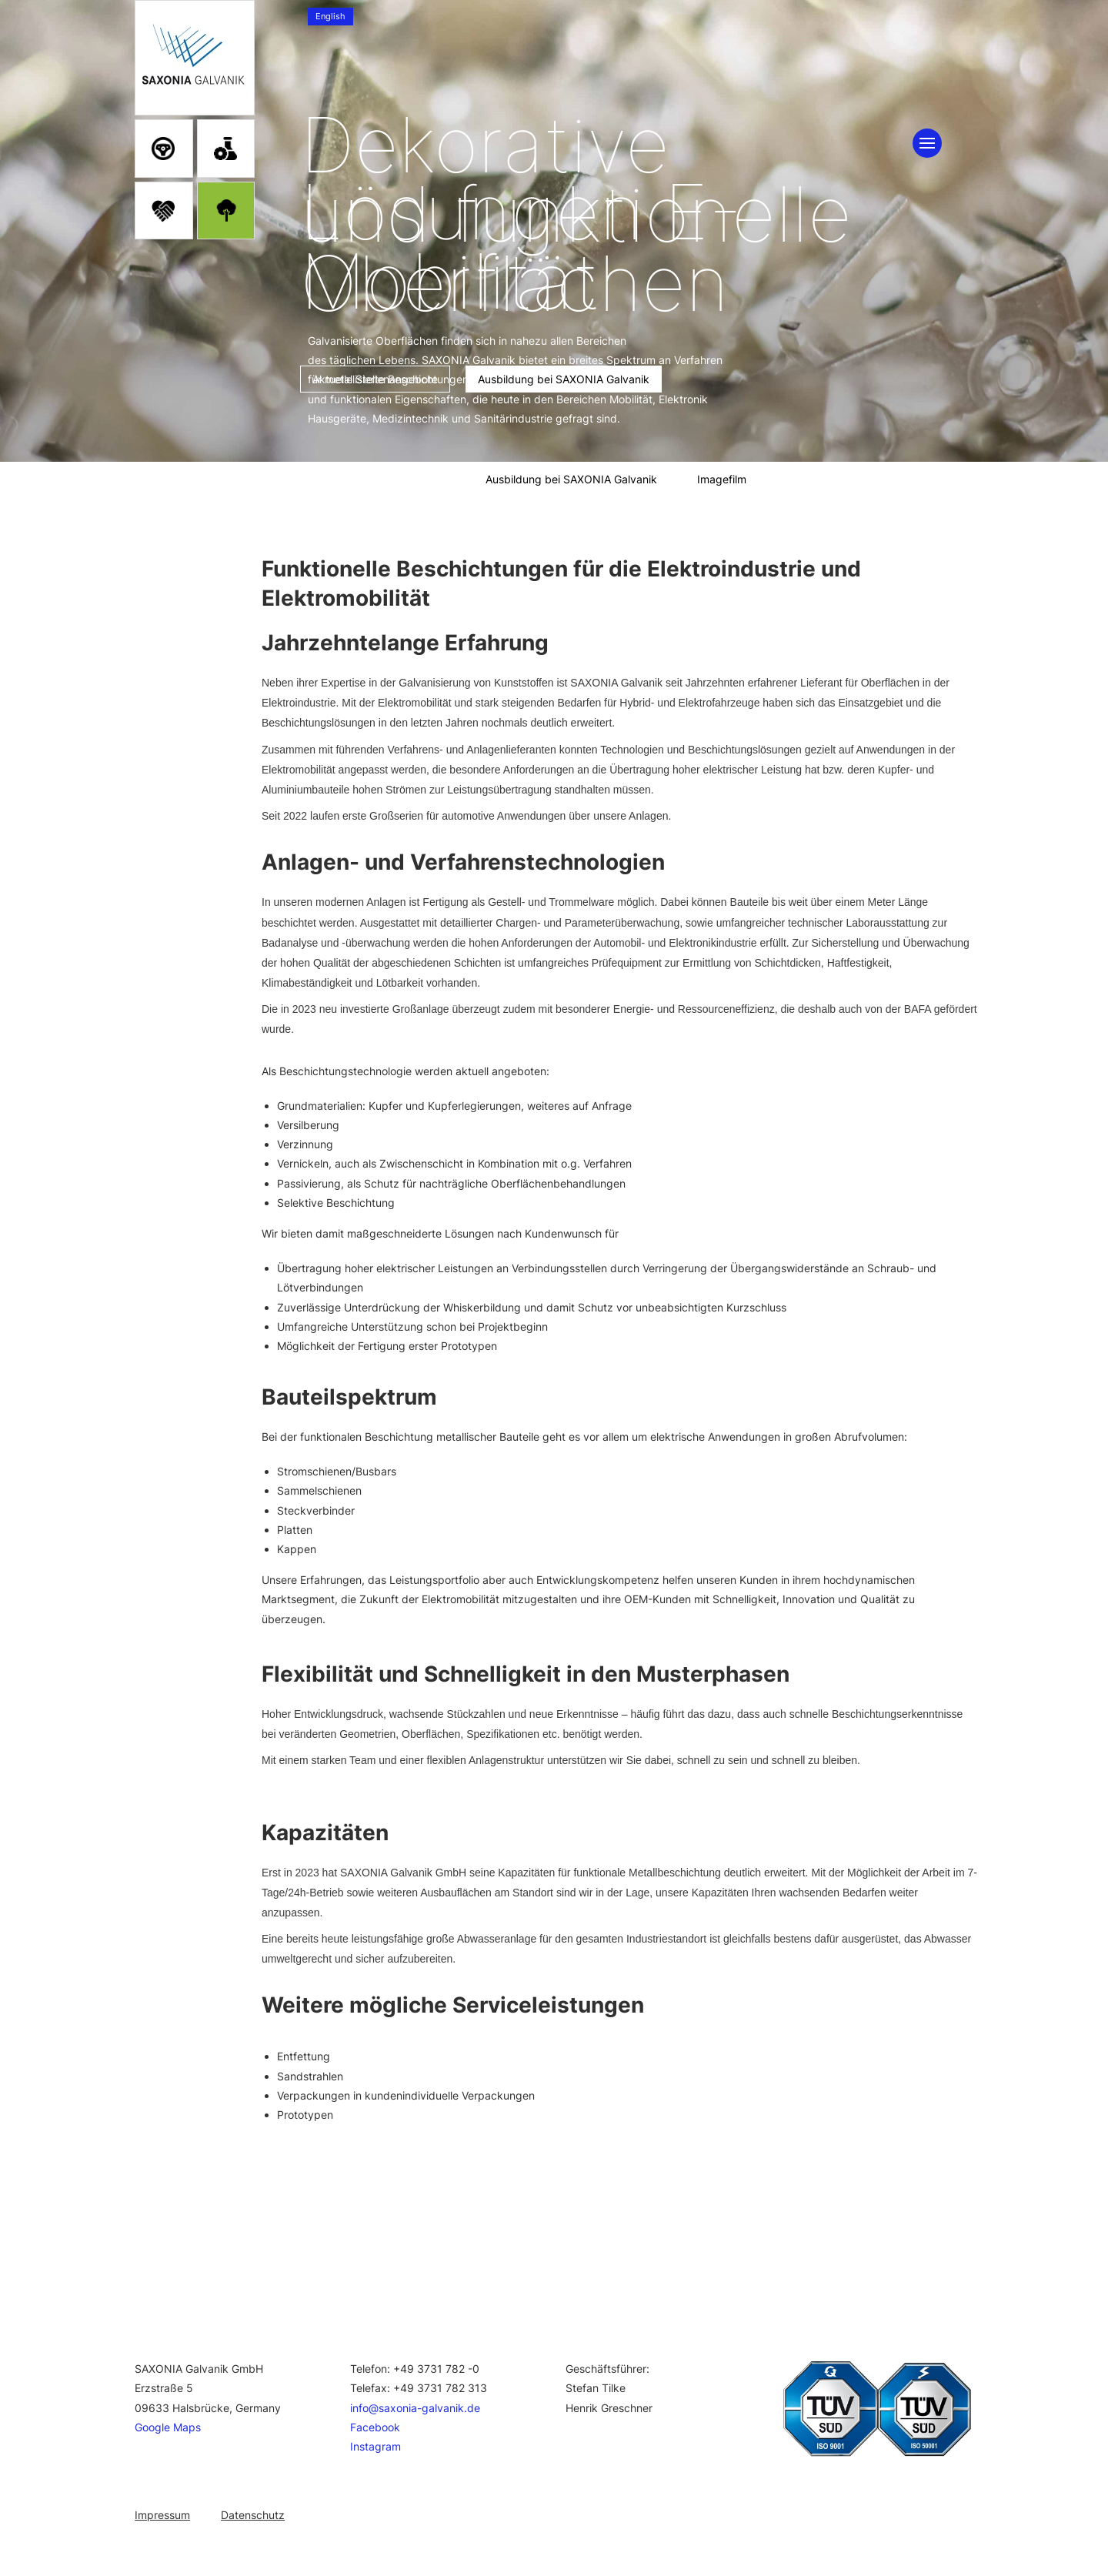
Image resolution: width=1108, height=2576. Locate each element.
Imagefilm (721, 479)
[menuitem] (330, 16)
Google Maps (168, 2427)
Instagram (375, 2446)
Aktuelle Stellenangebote (383, 479)
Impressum (162, 2514)
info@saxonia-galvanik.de (415, 2407)
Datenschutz (253, 2514)
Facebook (375, 2427)
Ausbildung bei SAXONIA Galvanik (571, 479)
